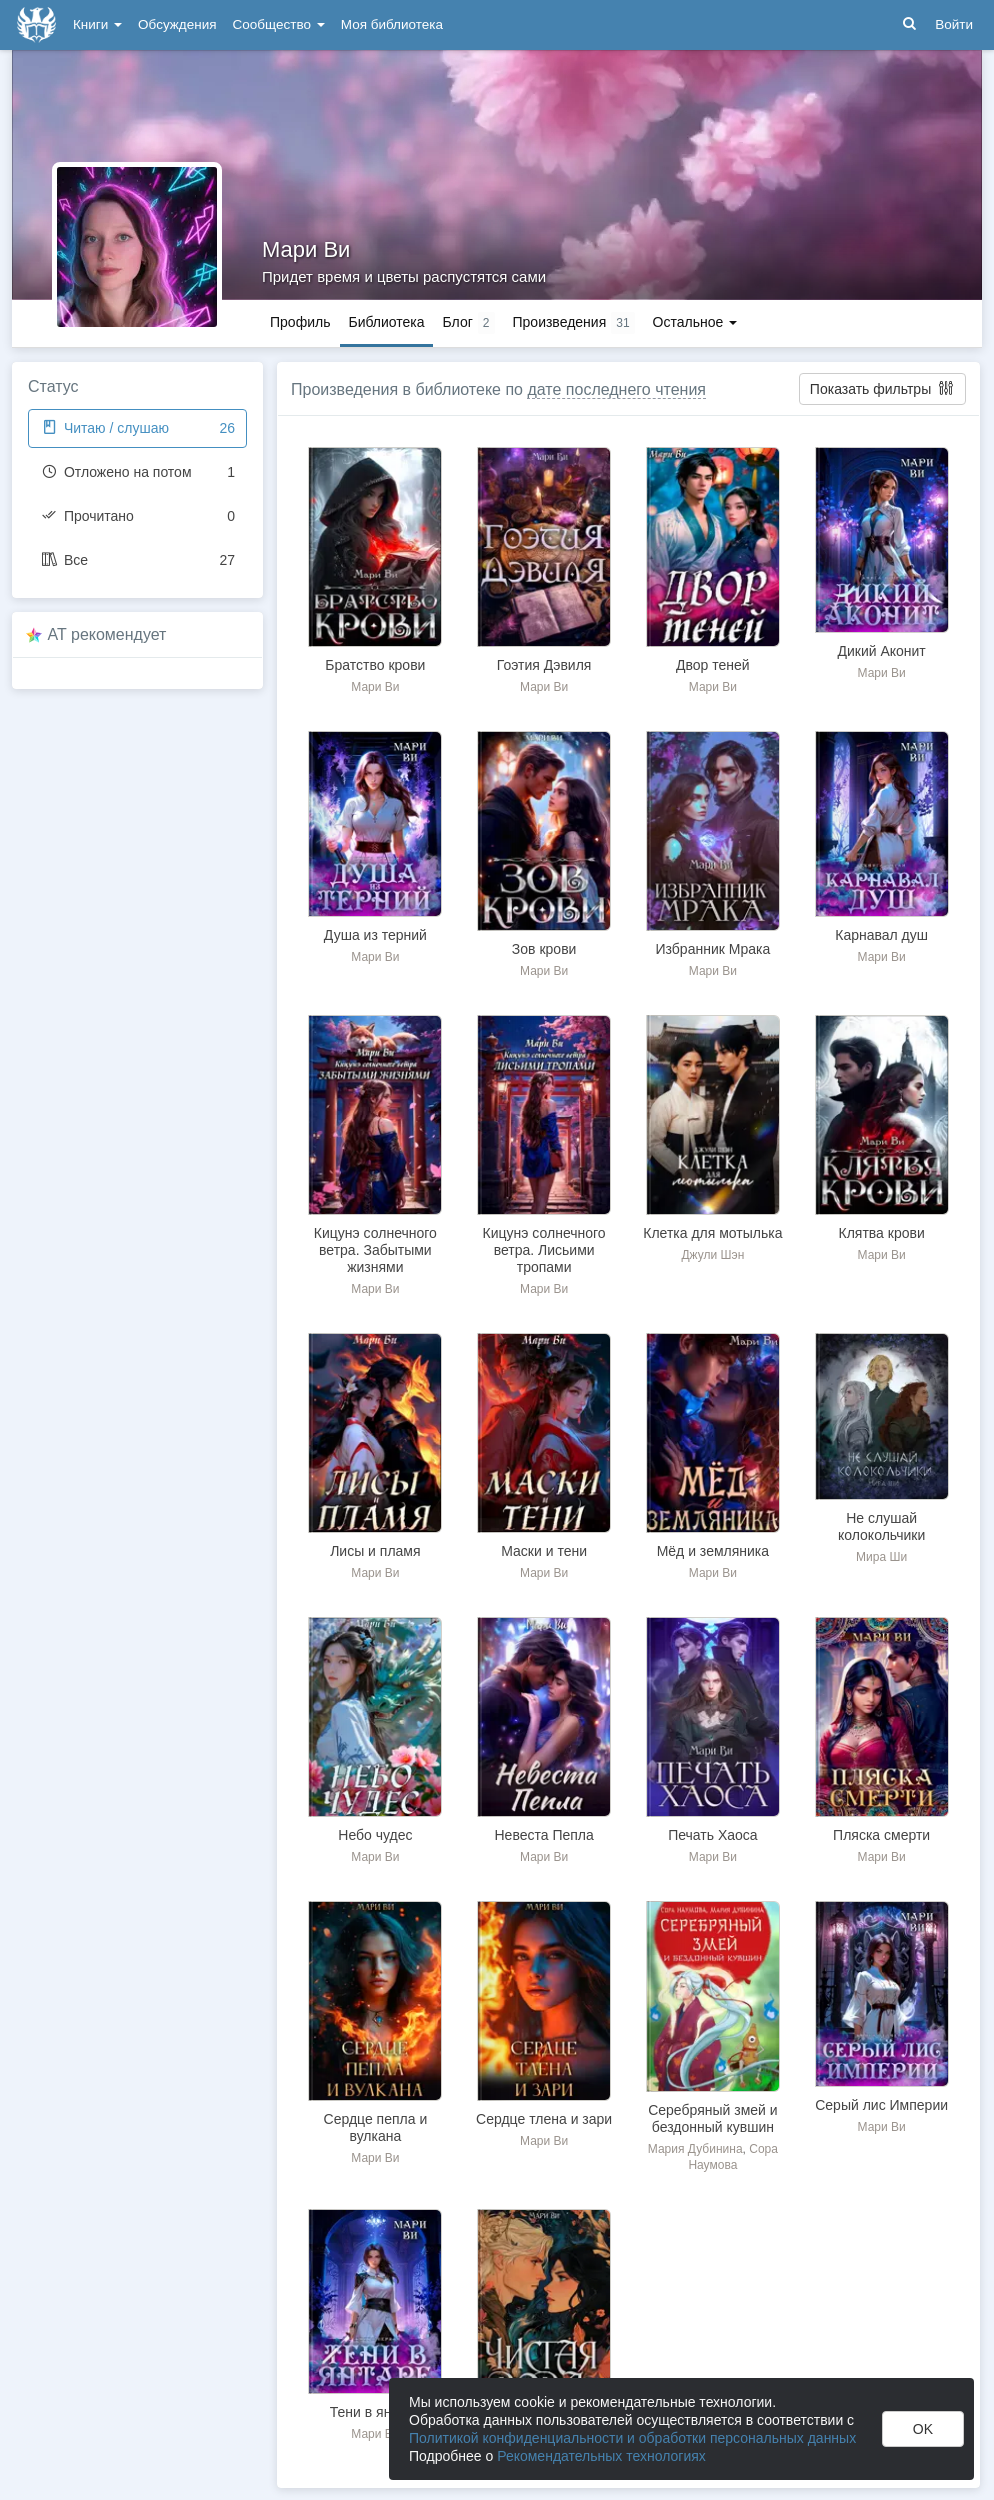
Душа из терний (375, 935)
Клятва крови (882, 1233)
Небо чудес (375, 1835)
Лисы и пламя (375, 1551)
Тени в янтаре (375, 2412)
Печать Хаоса (712, 1835)
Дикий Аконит (881, 651)
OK (923, 2429)
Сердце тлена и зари (544, 2119)
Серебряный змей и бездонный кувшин (712, 2118)
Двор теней (713, 665)
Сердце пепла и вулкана (376, 2127)
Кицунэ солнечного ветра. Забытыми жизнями (375, 1250)
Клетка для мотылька (712, 1233)
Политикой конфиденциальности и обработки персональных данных (632, 2438)
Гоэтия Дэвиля (544, 665)
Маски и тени (544, 1551)
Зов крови (544, 949)
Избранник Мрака (713, 949)
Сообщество (279, 24)
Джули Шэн (712, 1255)
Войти (954, 24)
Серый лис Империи (881, 2105)
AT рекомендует (107, 634)
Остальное (695, 322)
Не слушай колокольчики (881, 1526)
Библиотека (386, 322)
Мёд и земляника (713, 1551)
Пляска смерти (881, 1835)
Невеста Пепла (543, 1835)
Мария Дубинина (695, 2149)
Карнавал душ (881, 935)
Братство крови (375, 665)
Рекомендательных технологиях (601, 2456)
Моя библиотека (392, 24)
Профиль (300, 322)
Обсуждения (177, 24)
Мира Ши (881, 1557)
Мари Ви (306, 249)
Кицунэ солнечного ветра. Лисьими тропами (544, 1250)
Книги (97, 24)
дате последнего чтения (616, 389)
